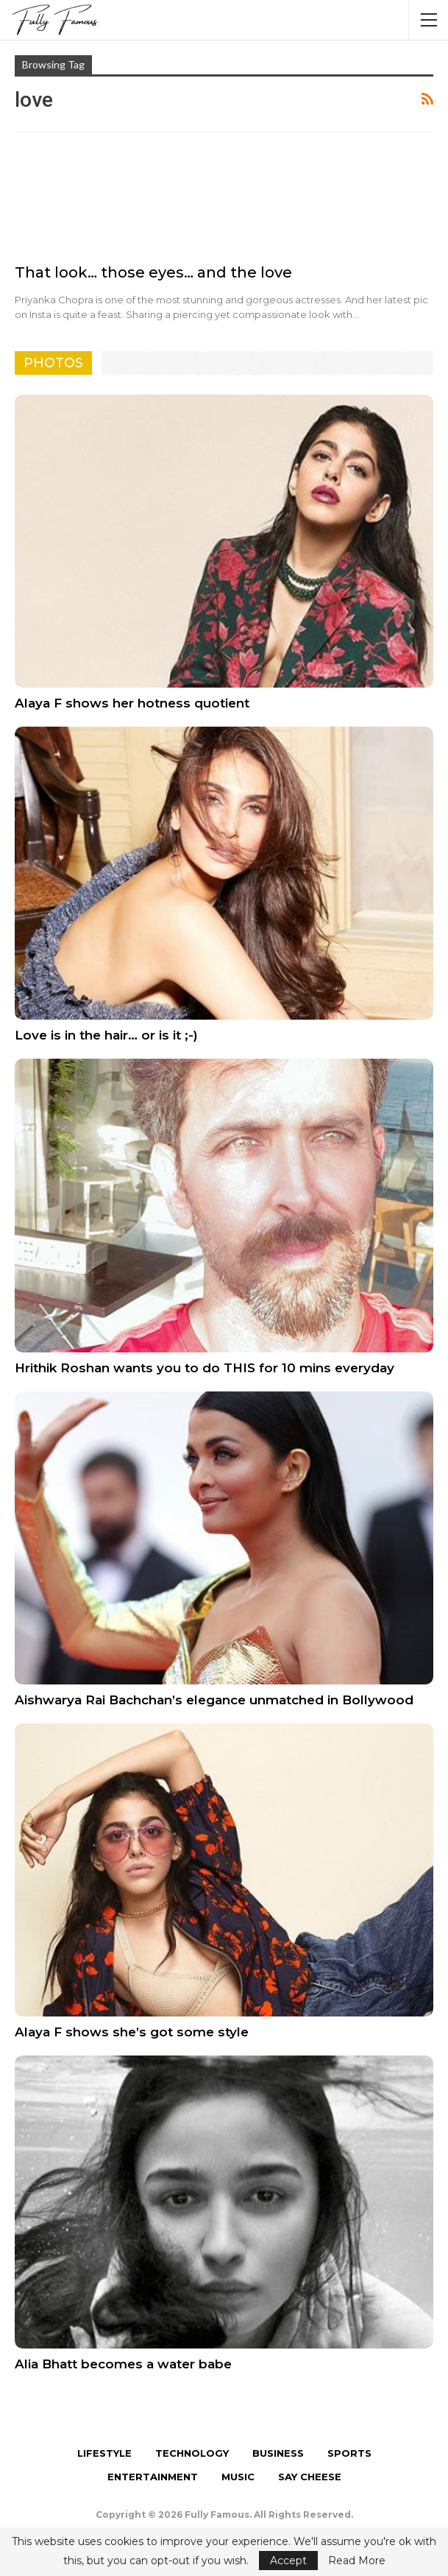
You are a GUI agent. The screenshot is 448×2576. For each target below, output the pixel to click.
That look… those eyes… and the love (153, 272)
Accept (288, 2560)
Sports (349, 2453)
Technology (192, 2453)
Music (238, 2477)
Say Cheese (309, 2477)
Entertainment (152, 2477)
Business (278, 2453)
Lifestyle (104, 2453)
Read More (356, 2560)
